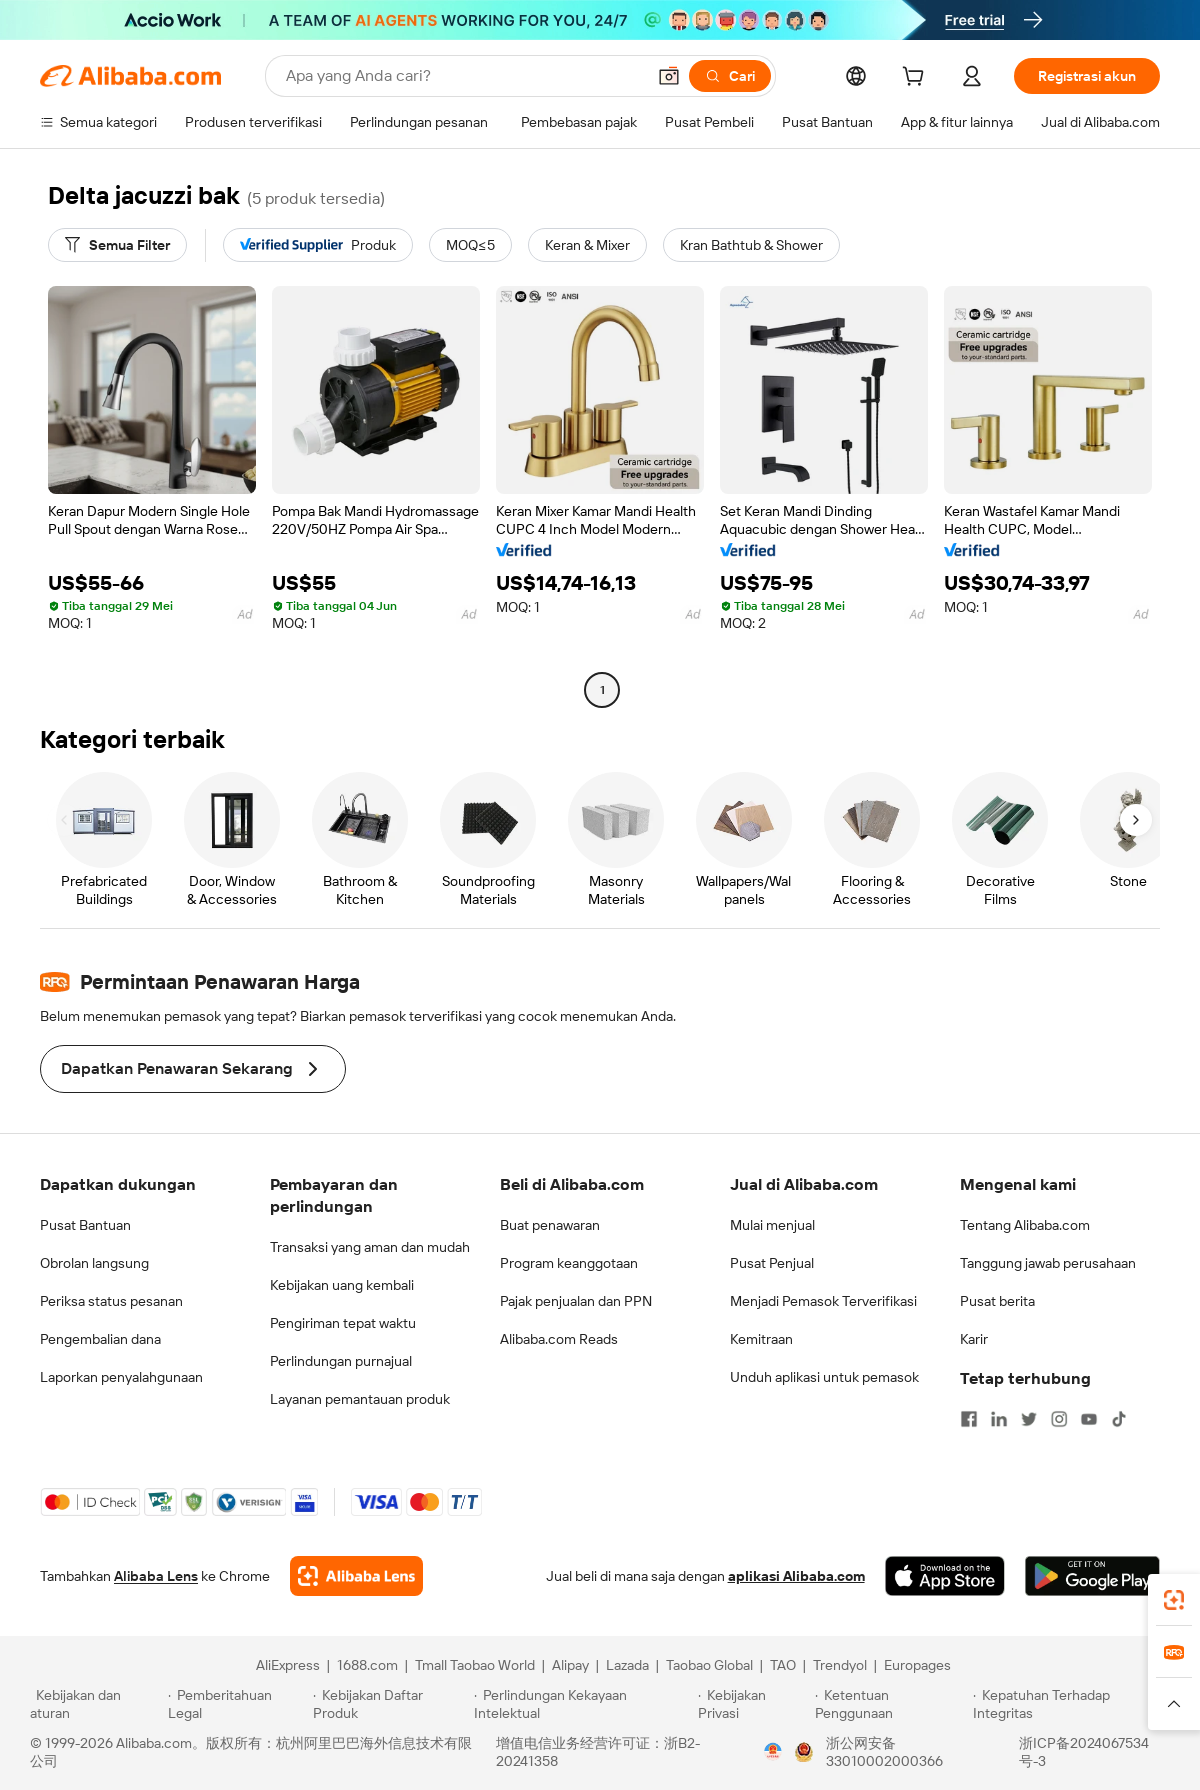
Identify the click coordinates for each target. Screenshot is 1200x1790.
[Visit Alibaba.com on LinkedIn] (999, 1419)
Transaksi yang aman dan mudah (370, 1247)
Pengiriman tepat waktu (343, 1323)
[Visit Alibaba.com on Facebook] (969, 1419)
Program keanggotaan (569, 1263)
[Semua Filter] (117, 245)
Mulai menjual (772, 1225)
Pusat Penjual (772, 1263)
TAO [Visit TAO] (783, 1665)
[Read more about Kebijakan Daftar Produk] (390, 1704)
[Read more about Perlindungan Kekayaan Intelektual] (583, 1704)
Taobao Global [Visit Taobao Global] (709, 1665)
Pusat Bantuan (85, 1225)
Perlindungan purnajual (341, 1361)
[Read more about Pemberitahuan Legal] (237, 1704)
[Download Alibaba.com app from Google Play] (1092, 1576)
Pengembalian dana (100, 1339)
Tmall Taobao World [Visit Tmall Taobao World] (475, 1665)
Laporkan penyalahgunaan (121, 1377)
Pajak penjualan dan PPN (576, 1301)
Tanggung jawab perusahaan (1048, 1263)
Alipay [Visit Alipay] (570, 1665)
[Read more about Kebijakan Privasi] (753, 1704)
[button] (669, 76)
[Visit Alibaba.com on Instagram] (1059, 1419)
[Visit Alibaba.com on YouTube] (1089, 1419)
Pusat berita (997, 1301)
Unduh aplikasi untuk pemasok (824, 1377)
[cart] (917, 79)
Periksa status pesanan (111, 1301)
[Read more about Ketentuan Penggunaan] (891, 1704)
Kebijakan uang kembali (342, 1285)
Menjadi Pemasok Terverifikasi (823, 1301)
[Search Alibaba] (463, 76)
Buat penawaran (550, 1225)
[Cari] (730, 76)
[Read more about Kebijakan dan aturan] (96, 1704)
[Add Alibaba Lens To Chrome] (356, 1576)
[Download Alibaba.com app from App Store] (945, 1576)
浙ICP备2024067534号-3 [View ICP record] (1084, 1752)
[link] (1174, 1600)
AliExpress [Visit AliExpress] (288, 1665)
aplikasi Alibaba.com (796, 1576)
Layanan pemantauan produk (360, 1399)
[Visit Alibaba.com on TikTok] (1119, 1419)
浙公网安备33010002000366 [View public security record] (884, 1752)
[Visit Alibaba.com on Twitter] (1029, 1419)
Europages (917, 1665)
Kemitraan (761, 1339)
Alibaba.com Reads (559, 1339)
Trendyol (840, 1665)
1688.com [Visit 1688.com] (367, 1665)
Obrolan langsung (94, 1263)
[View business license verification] (773, 1752)
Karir (974, 1339)
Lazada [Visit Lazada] (627, 1665)
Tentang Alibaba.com (1025, 1225)
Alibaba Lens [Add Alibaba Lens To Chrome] (156, 1576)
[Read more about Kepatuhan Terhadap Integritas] (1071, 1704)
